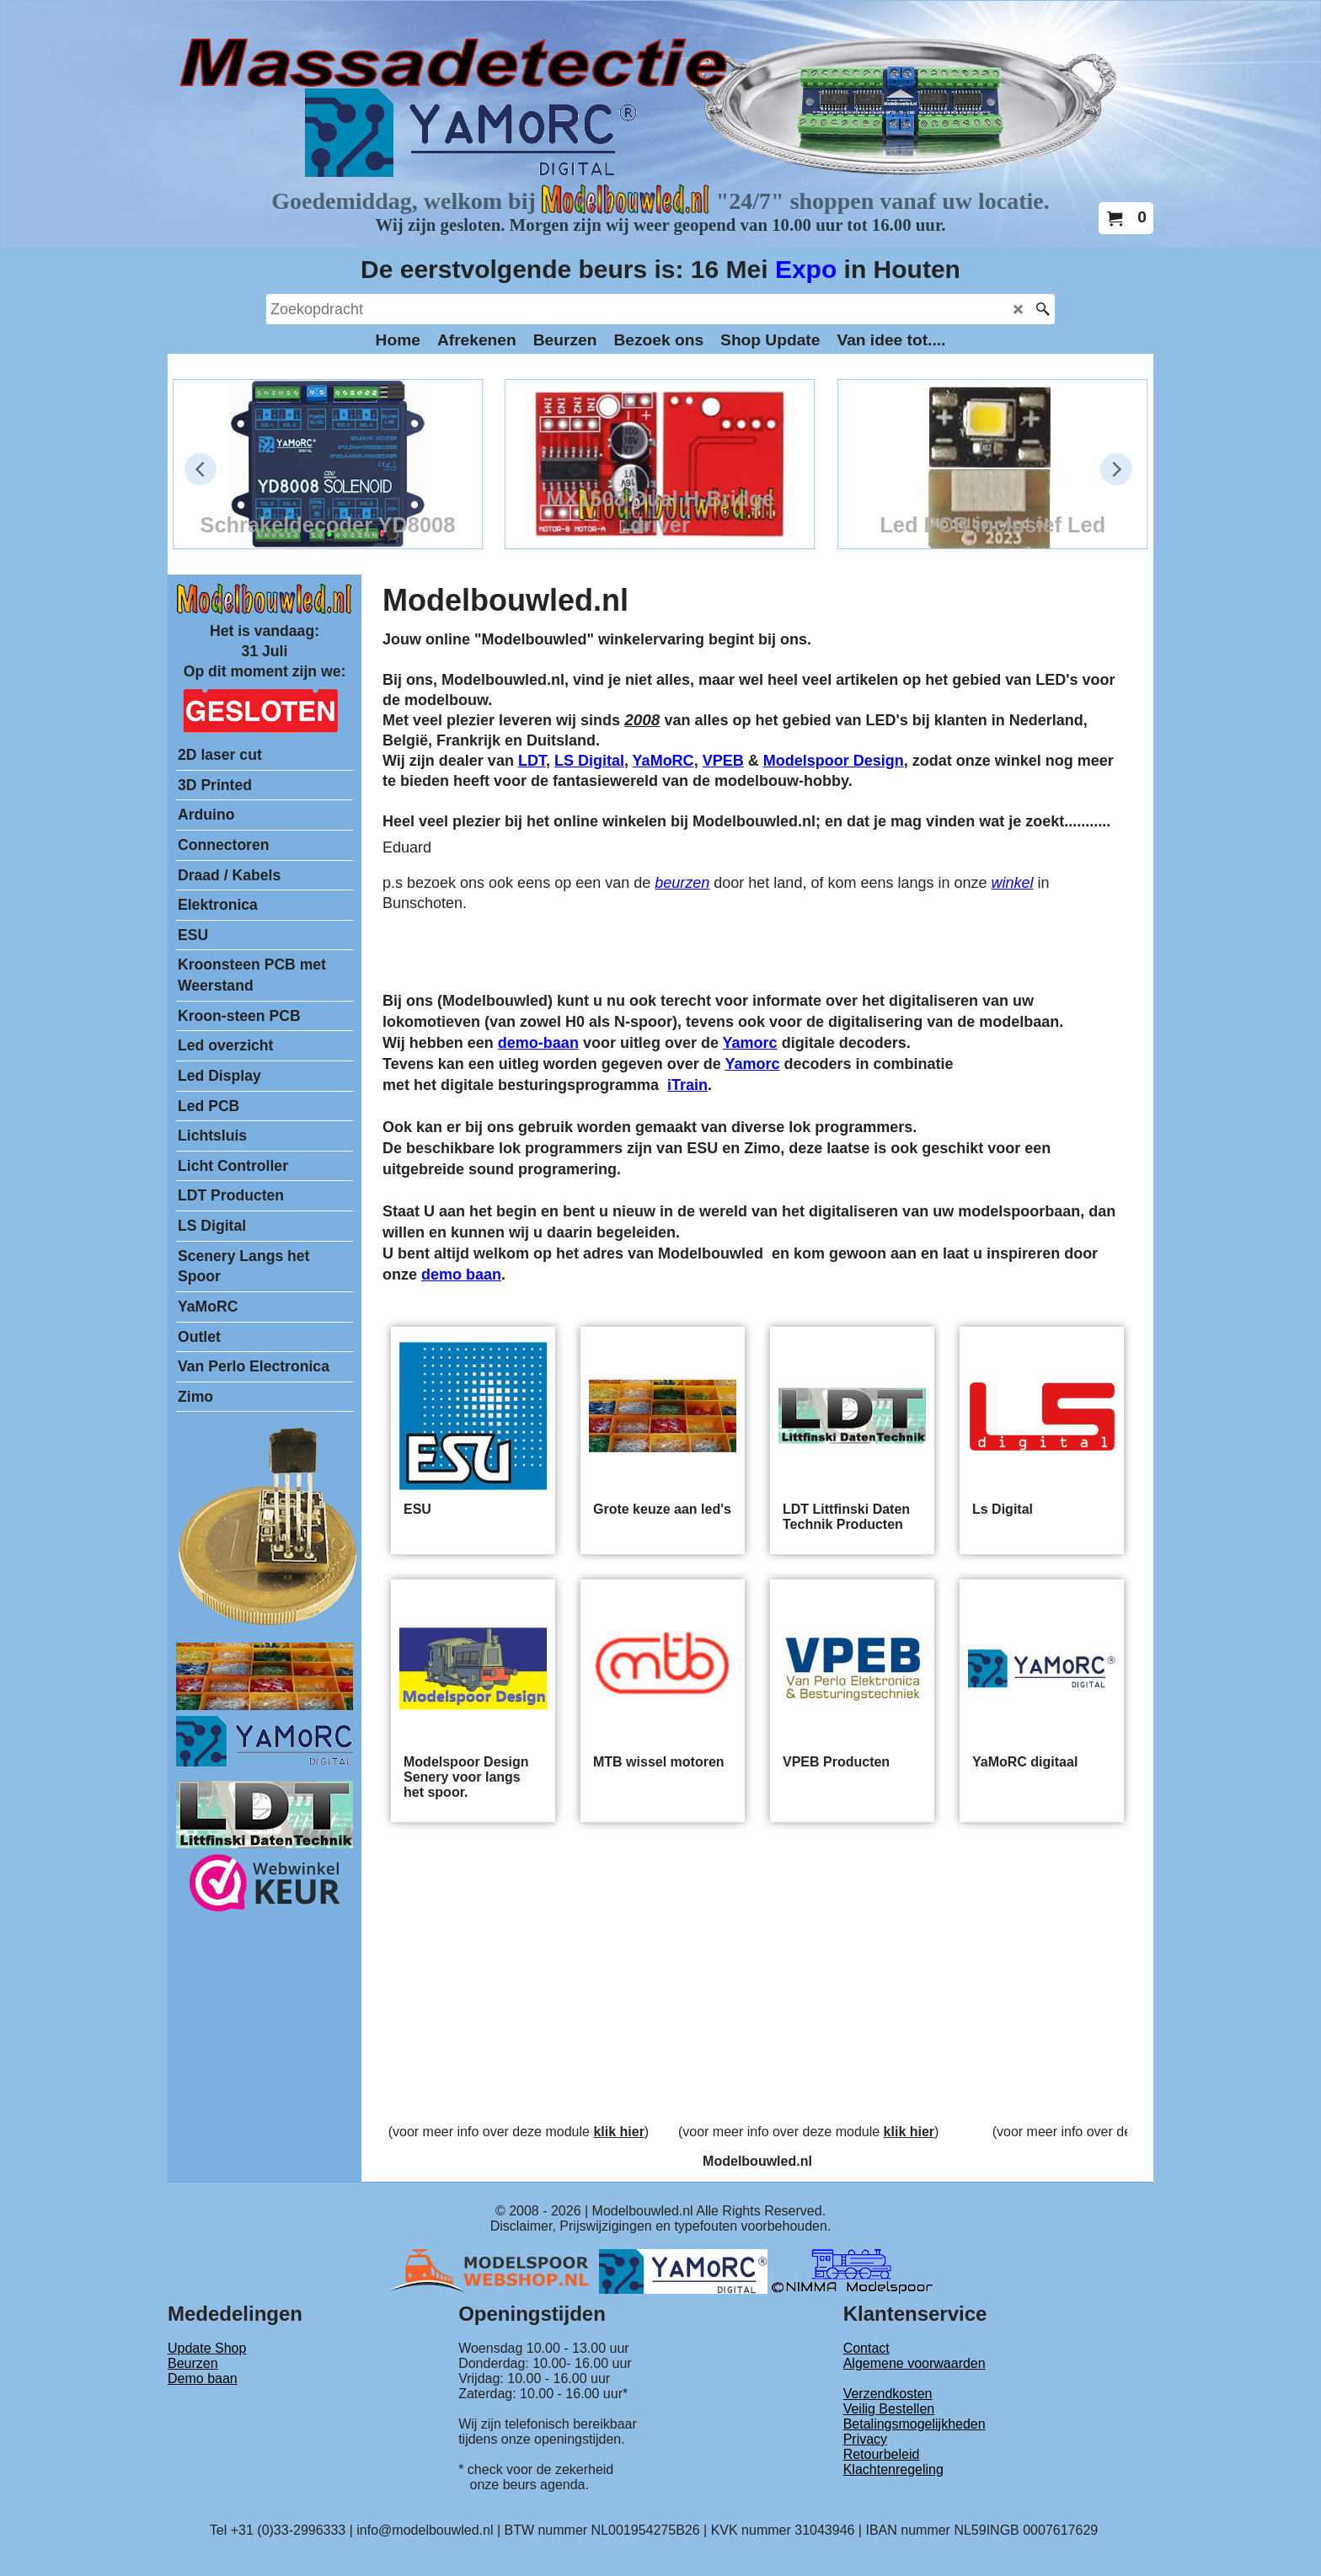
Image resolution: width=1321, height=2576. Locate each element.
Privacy (865, 2439)
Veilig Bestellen (889, 2409)
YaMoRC (663, 760)
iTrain (687, 1085)
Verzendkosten (888, 2393)
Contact (866, 2348)
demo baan (461, 1274)
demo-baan (538, 1042)
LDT (532, 760)
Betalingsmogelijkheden (914, 2424)
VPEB (723, 760)
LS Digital (589, 760)
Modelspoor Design (833, 760)
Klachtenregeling (893, 2469)
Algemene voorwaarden (914, 2363)
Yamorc (750, 1042)
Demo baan (203, 2378)
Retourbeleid (881, 2454)
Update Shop (207, 2348)
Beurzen (193, 2363)
